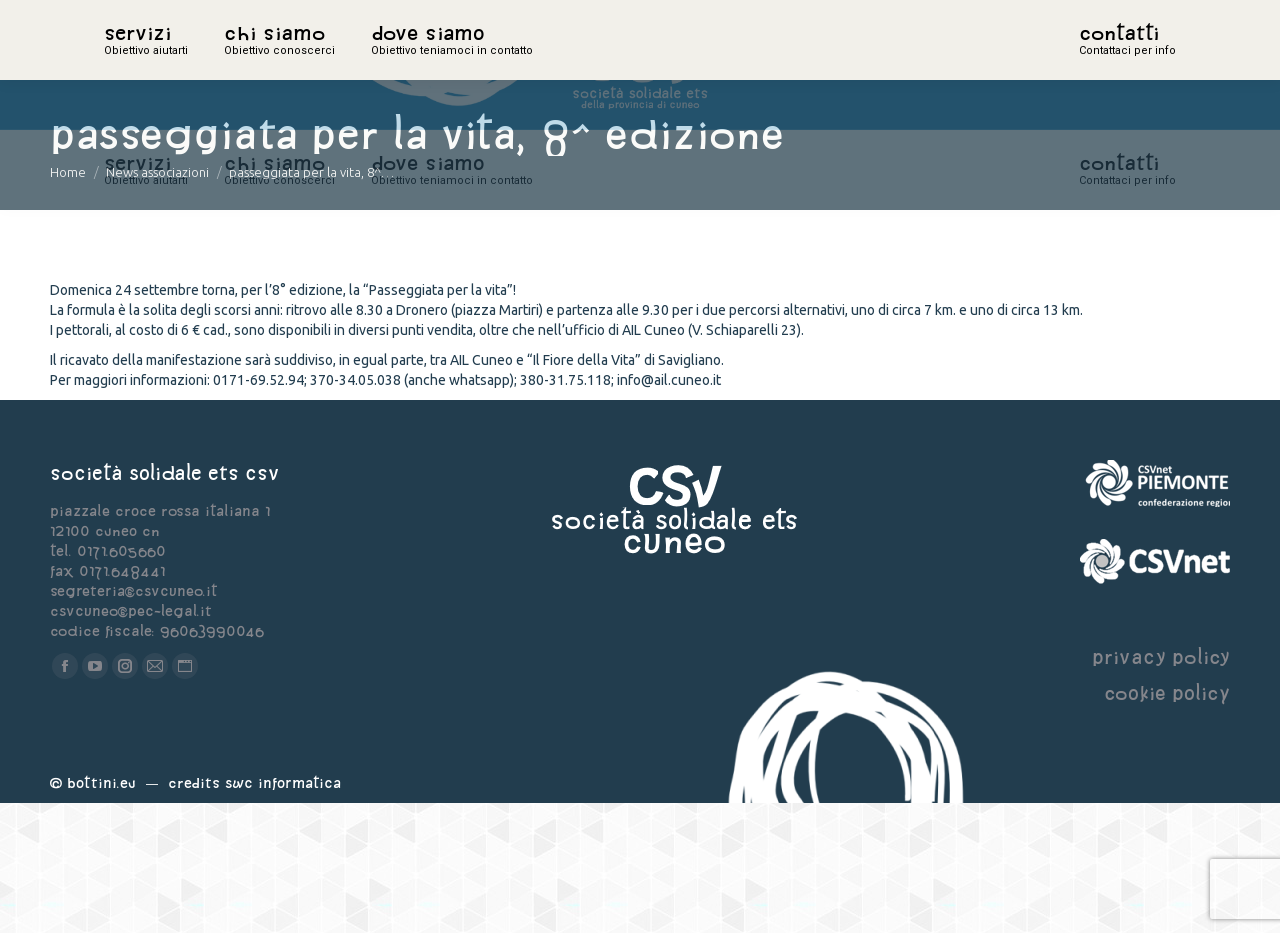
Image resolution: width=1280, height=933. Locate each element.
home (126, 65)
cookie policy (1167, 822)
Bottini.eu (101, 912)
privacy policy (1161, 786)
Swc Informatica (283, 912)
